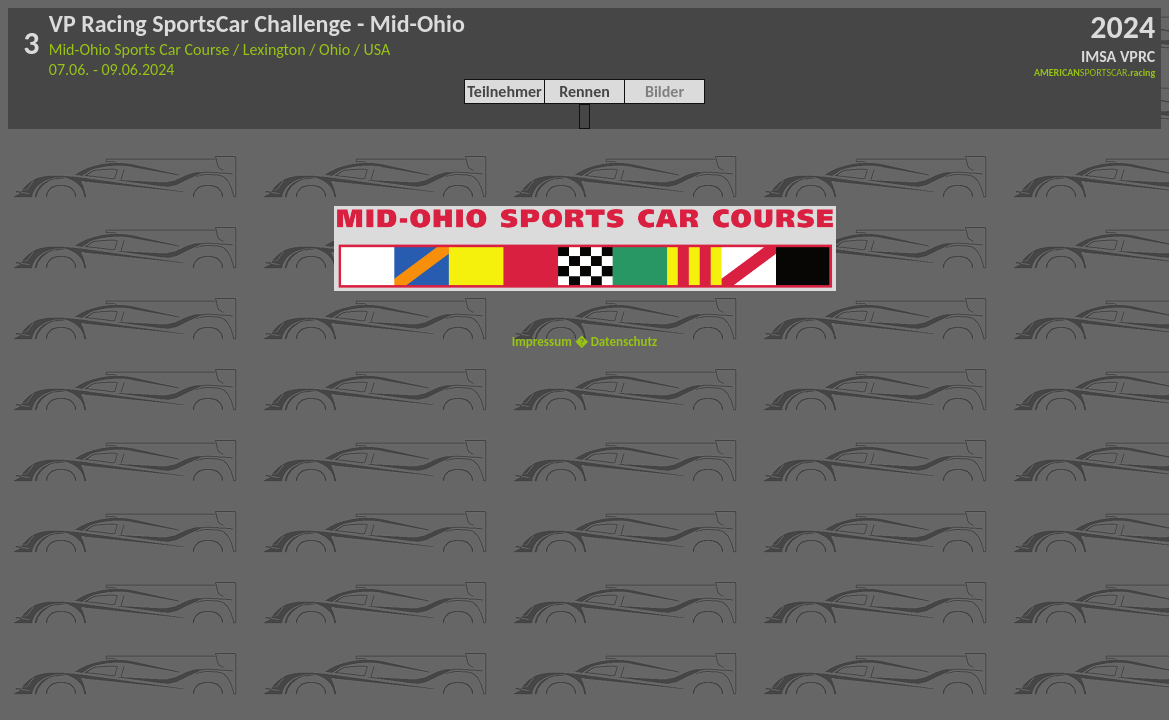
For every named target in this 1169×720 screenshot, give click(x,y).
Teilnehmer (504, 91)
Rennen (584, 91)
